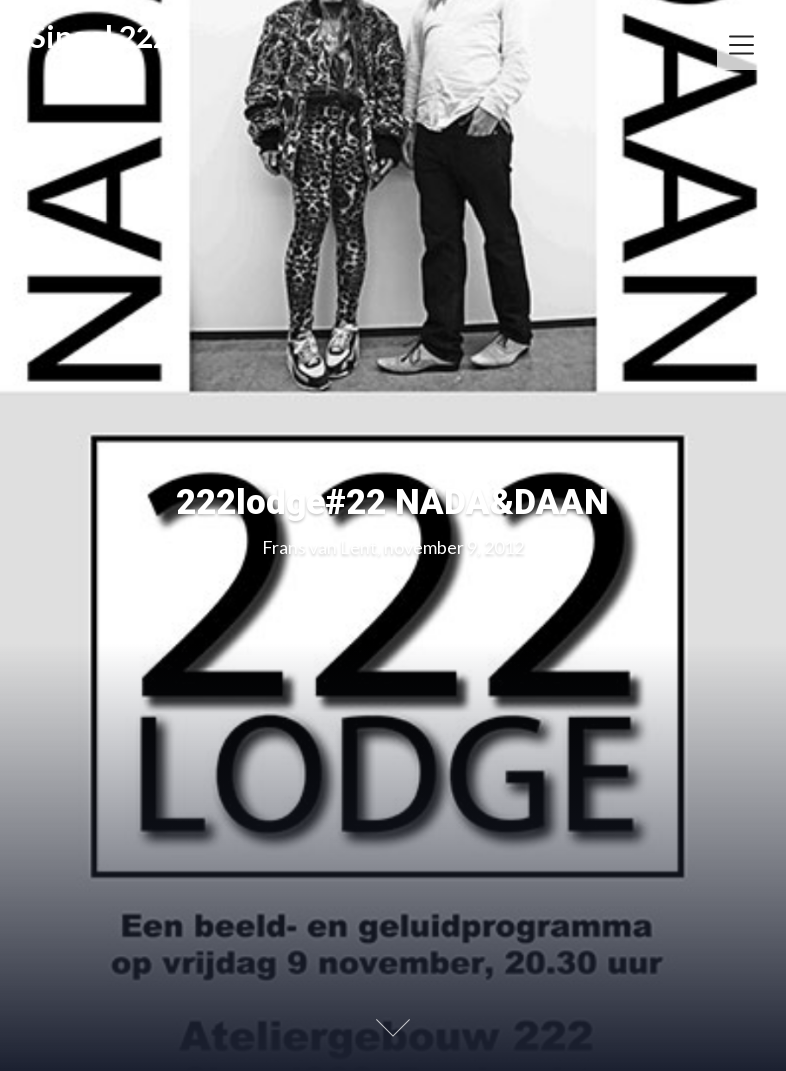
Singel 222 (100, 37)
